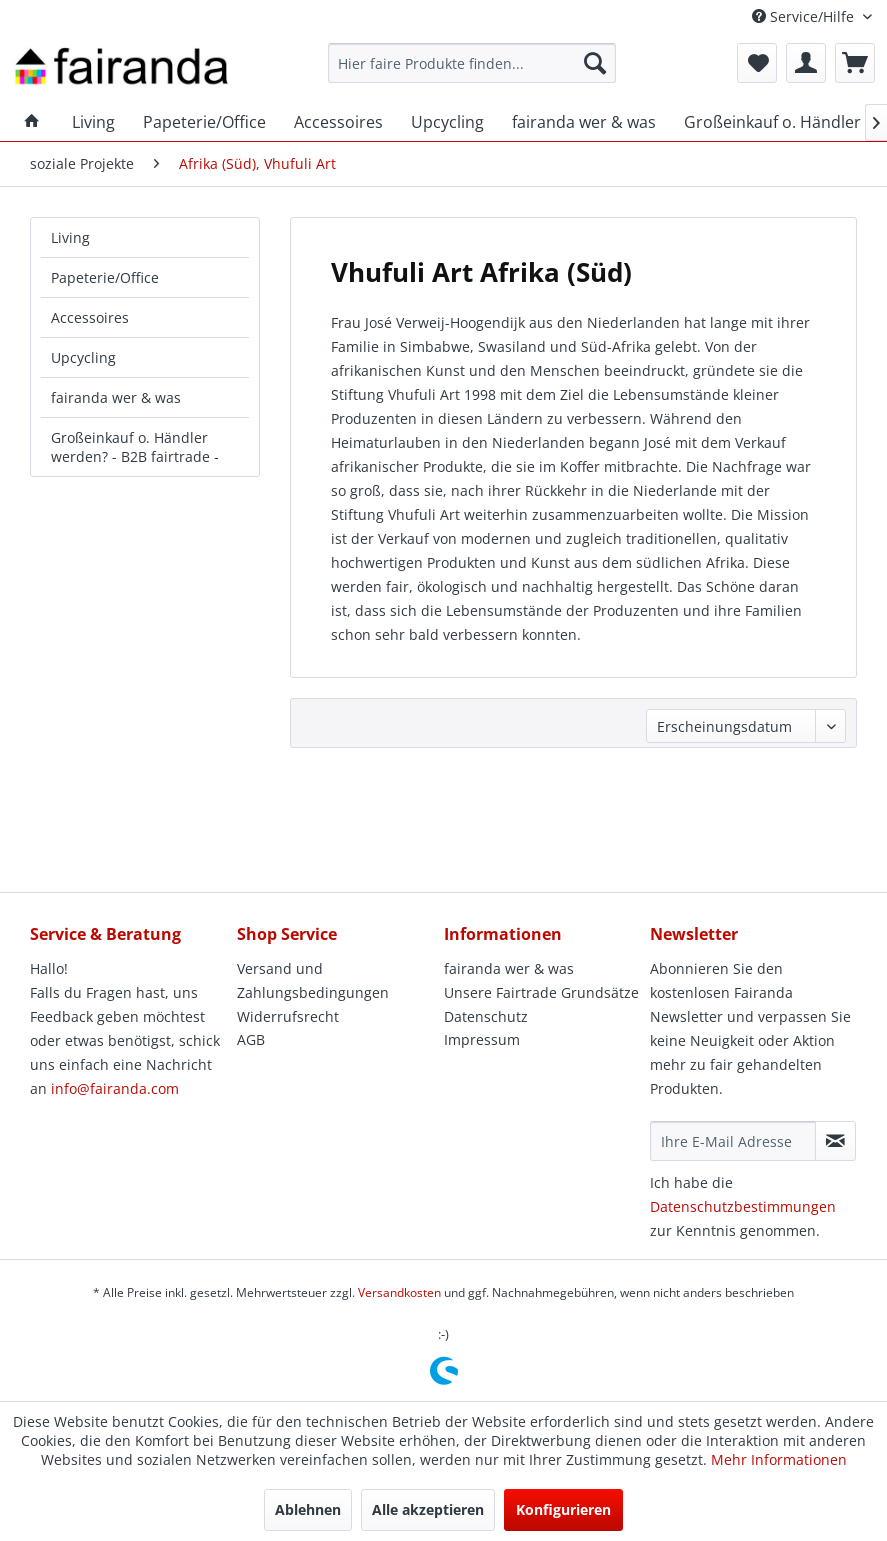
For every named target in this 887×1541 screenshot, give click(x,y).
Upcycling (83, 357)
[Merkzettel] (757, 63)
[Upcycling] (447, 122)
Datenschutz (486, 1016)
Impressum (482, 1039)
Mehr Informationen (779, 1459)
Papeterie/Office (105, 277)
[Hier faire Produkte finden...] (472, 63)
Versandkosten (399, 1292)
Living (70, 237)
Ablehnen (308, 1509)
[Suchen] (595, 63)
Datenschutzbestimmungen (743, 1206)
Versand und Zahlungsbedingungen (313, 980)
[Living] (93, 122)
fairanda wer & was (116, 397)
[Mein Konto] (806, 63)
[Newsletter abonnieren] (835, 1141)
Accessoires (90, 317)
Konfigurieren (563, 1509)
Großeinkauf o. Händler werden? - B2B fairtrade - (135, 447)
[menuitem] (472, 63)
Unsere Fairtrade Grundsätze (541, 992)
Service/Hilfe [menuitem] (805, 16)
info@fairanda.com (115, 1088)
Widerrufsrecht (288, 1016)
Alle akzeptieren (428, 1509)
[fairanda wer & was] (584, 122)
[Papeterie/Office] (204, 122)
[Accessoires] (338, 122)
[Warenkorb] (855, 63)
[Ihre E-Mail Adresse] (732, 1141)
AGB (251, 1039)
